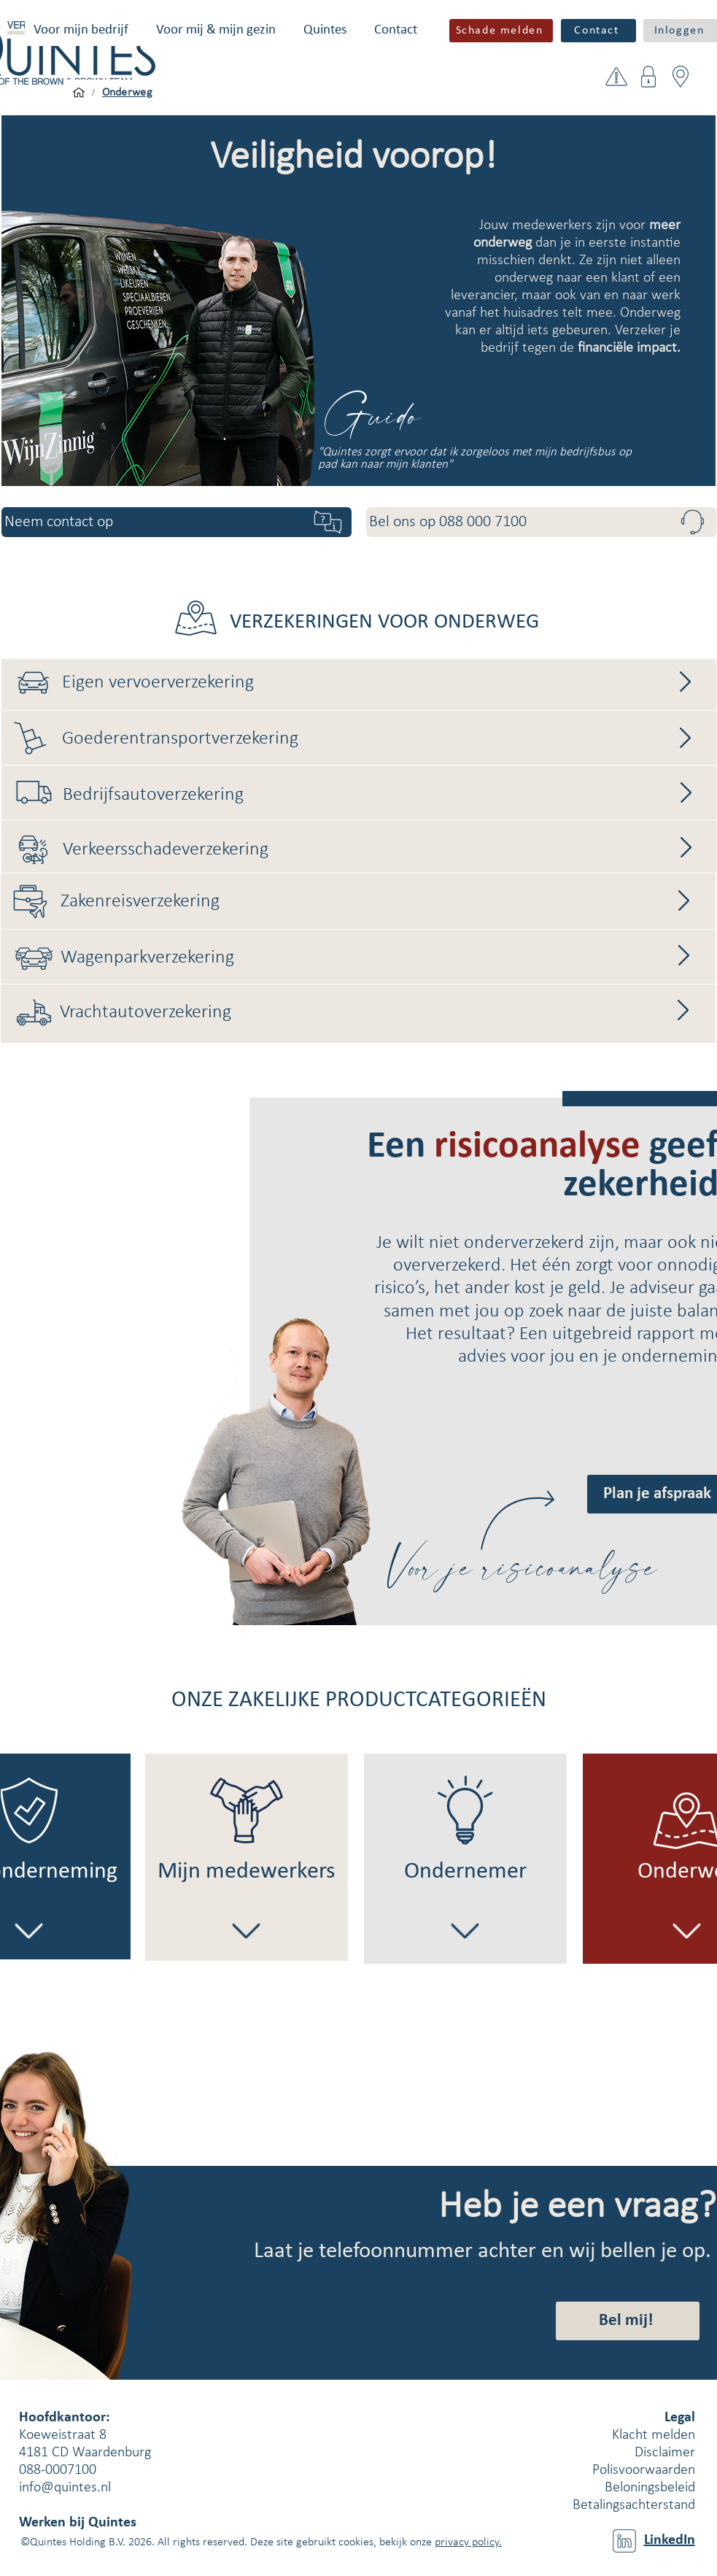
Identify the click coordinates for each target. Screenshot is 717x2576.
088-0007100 (57, 2470)
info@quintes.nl (65, 2487)
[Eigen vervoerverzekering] (384, 683)
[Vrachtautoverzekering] (379, 1013)
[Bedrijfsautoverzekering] (385, 795)
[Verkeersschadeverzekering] (382, 850)
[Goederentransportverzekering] (384, 739)
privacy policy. (468, 2542)
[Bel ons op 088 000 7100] (541, 522)
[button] (81, 30)
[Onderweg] (127, 93)
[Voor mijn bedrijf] (79, 93)
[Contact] (598, 30)
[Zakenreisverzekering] (380, 902)
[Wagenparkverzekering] (383, 958)
